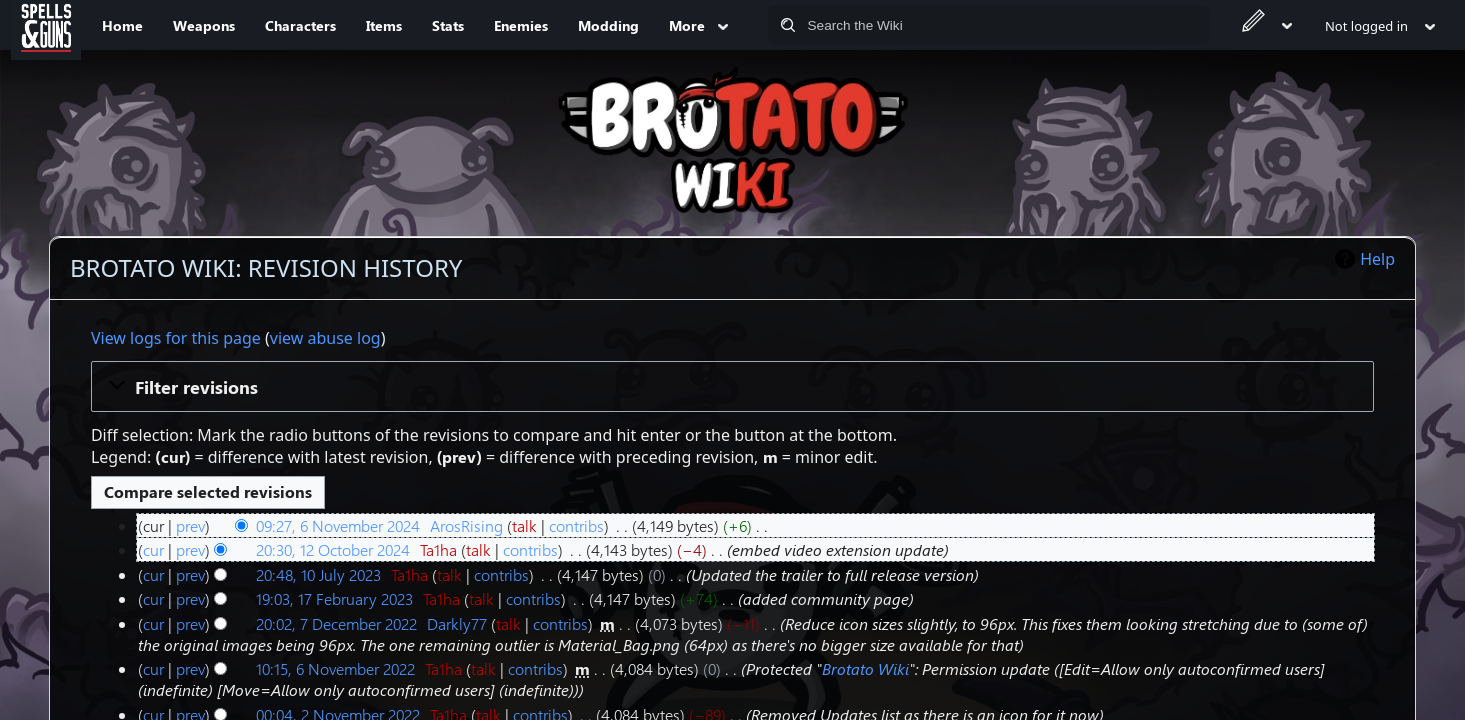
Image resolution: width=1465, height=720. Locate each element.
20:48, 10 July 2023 (318, 574)
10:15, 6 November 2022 (335, 668)
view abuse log (325, 338)
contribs (576, 525)
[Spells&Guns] (46, 25)
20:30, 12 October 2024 (333, 549)
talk (524, 525)
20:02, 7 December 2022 (336, 623)
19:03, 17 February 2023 (334, 598)
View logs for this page (176, 338)
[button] (732, 386)
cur (153, 549)
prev (190, 525)
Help (1377, 259)
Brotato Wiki (865, 668)
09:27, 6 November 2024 (338, 525)
